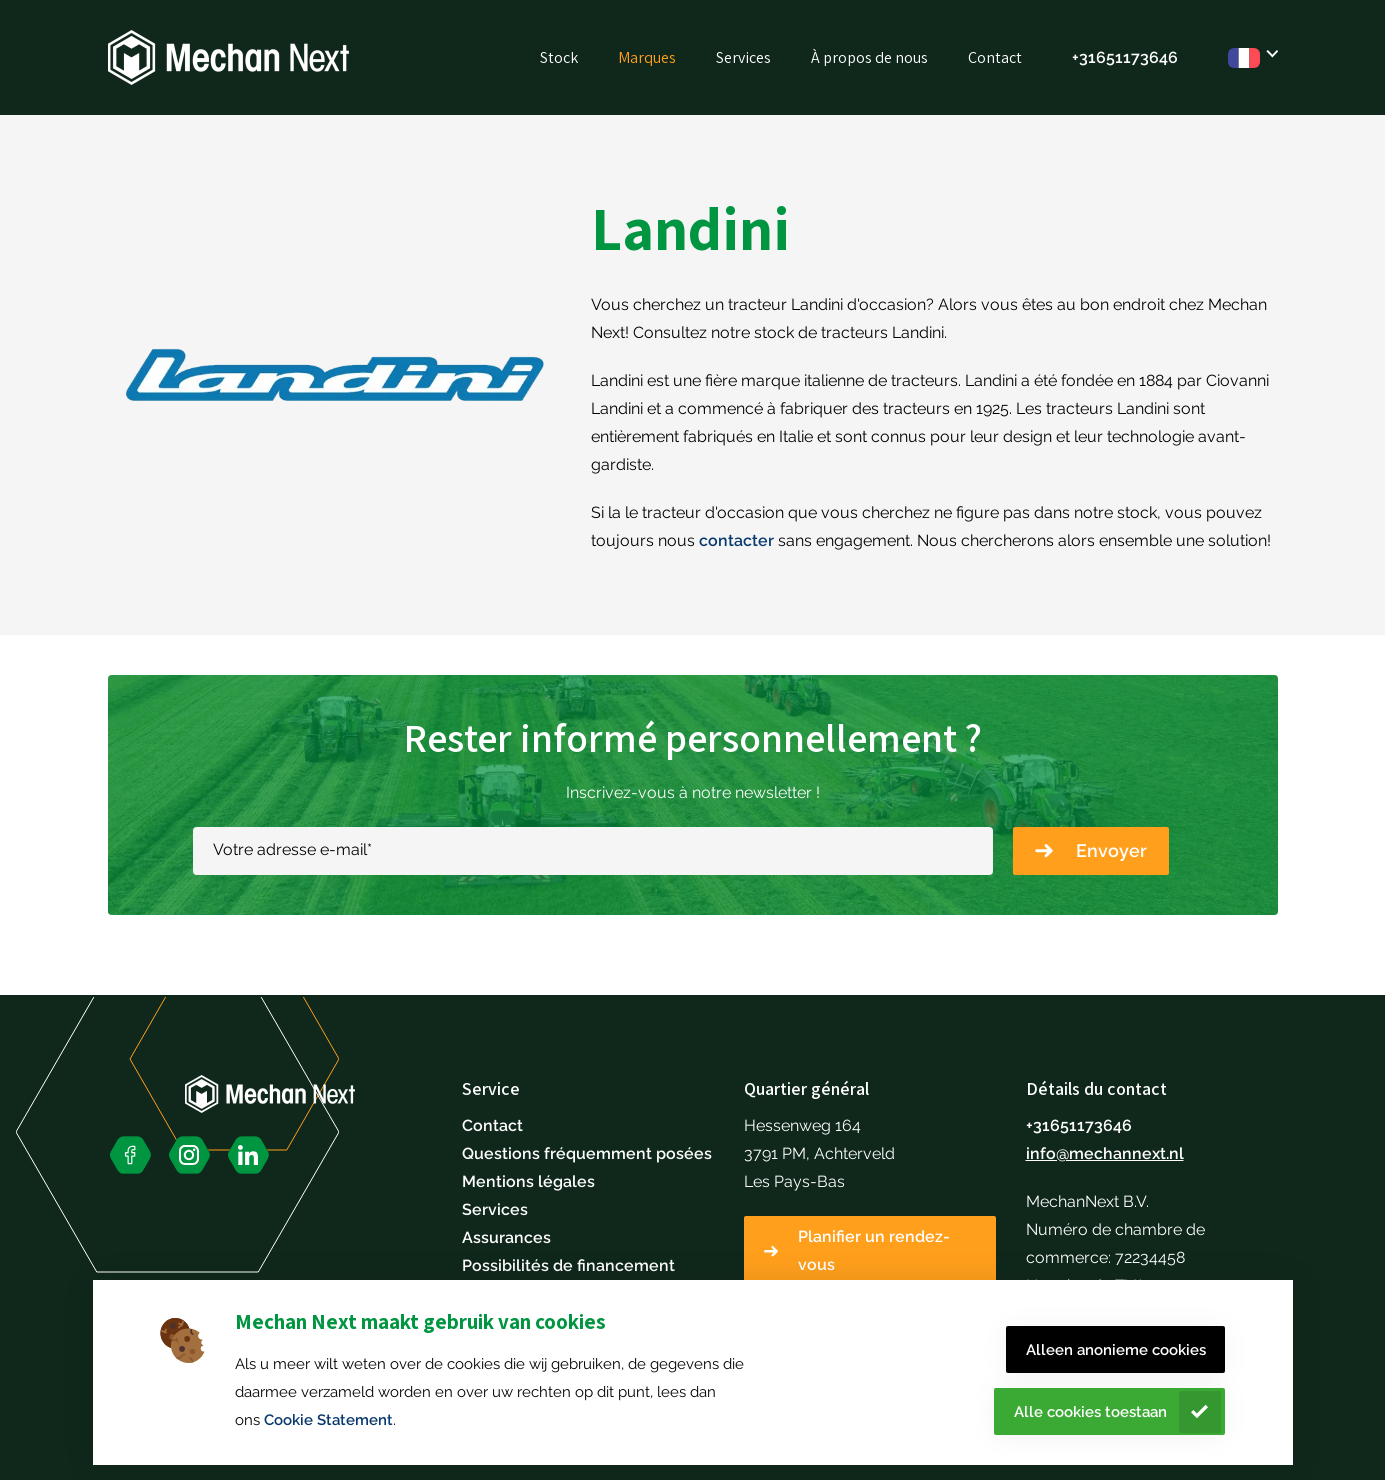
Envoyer (1111, 850)
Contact (995, 57)
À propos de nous (869, 57)
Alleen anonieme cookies (1116, 1350)
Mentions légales (528, 1181)
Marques (647, 57)
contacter (736, 540)
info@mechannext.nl (1105, 1153)
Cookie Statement (328, 1420)
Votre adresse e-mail (292, 849)
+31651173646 (1079, 1125)
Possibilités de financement (568, 1265)
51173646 (1142, 57)
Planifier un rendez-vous (874, 1250)
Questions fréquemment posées (587, 1153)
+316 (1089, 57)
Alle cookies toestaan (1090, 1412)
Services (743, 57)
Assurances (506, 1237)
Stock (559, 57)
